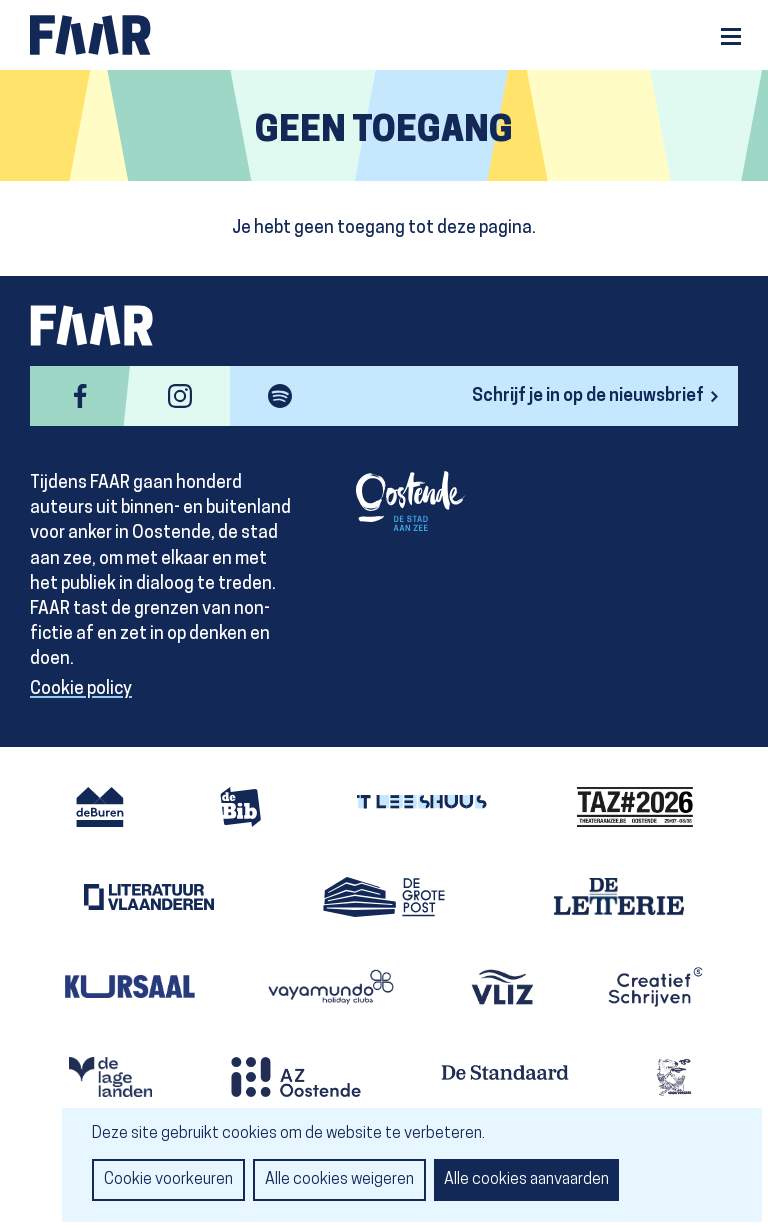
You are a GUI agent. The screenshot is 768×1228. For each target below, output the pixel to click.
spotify (280, 396)
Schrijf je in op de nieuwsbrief (588, 396)
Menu (731, 36)
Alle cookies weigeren (339, 1180)
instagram (180, 396)
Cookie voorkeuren (168, 1180)
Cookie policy (81, 689)
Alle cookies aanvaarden (526, 1180)
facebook (80, 396)
